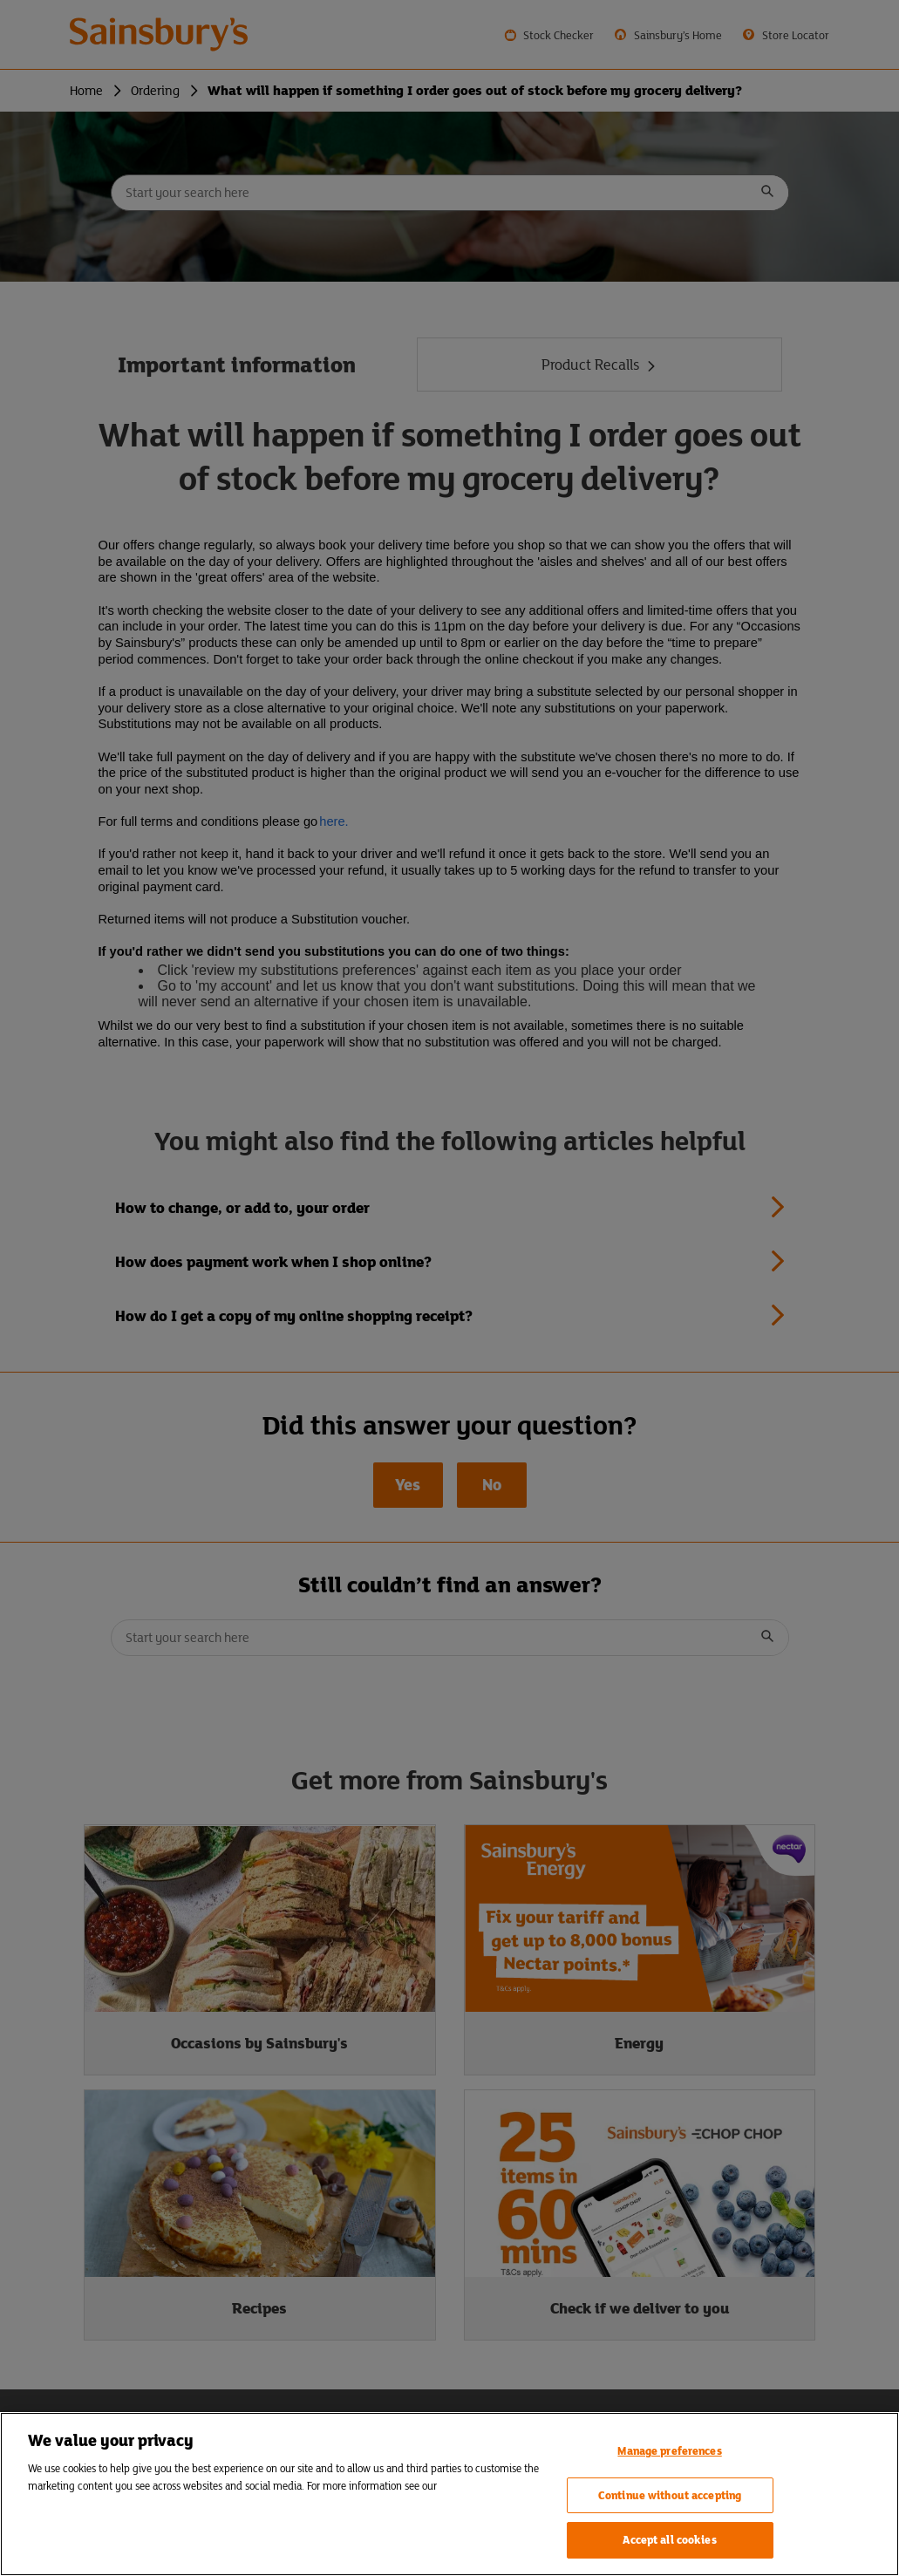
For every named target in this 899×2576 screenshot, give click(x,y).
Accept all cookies (669, 2539)
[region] (449, 2494)
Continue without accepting (669, 2495)
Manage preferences (669, 2450)
